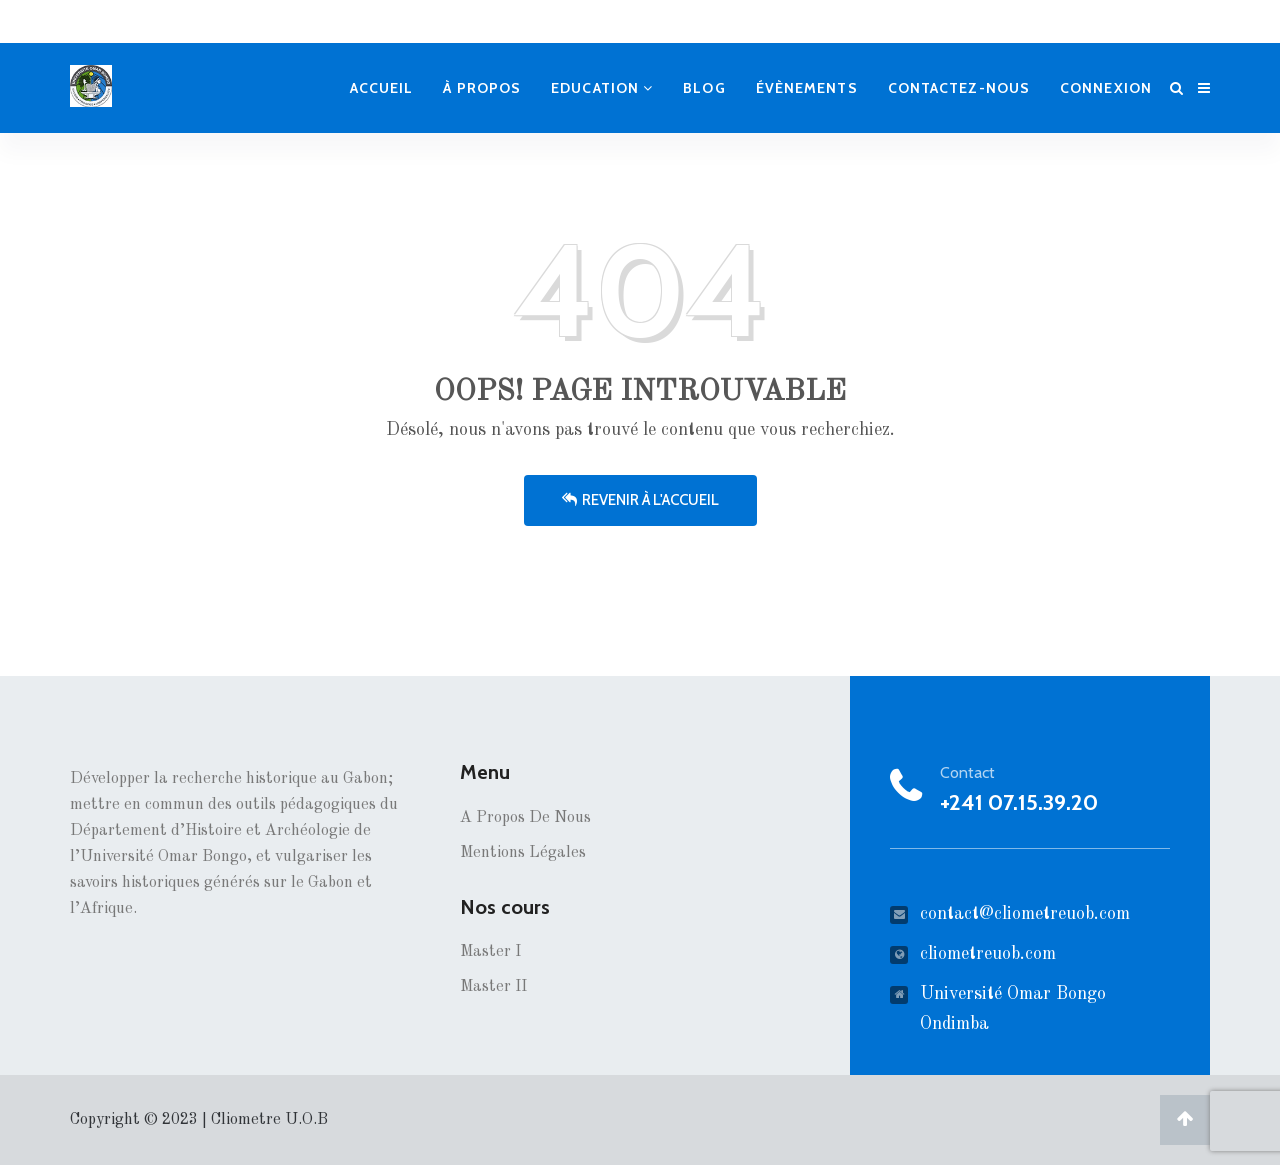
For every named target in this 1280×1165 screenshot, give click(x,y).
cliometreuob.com (988, 954)
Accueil (382, 88)
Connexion (1106, 88)
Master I (490, 952)
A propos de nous (525, 818)
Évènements (807, 88)
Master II (493, 987)
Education (602, 88)
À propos (482, 88)
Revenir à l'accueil (640, 500)
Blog (704, 88)
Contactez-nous (959, 88)
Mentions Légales (523, 853)
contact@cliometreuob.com (1025, 914)
